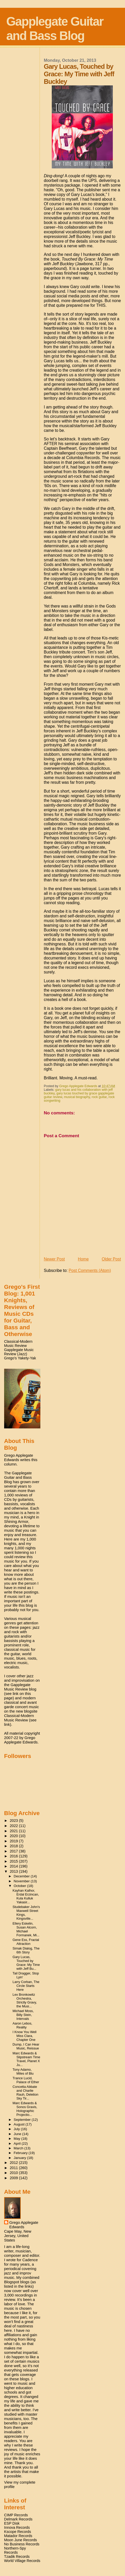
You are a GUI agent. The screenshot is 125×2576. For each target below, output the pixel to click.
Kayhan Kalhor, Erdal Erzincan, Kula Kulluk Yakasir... (26, 1896)
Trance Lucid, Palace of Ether (26, 2080)
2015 (14, 1861)
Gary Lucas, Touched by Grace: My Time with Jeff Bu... (26, 1963)
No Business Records (21, 2544)
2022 (14, 1826)
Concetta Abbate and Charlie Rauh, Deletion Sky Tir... (26, 2092)
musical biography (77, 1097)
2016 (14, 1856)
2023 (14, 1820)
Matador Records (18, 2536)
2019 (14, 1841)
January (20, 2158)
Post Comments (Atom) (90, 1270)
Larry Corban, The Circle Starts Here (26, 1986)
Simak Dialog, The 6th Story (26, 1950)
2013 (14, 1871)
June (18, 2134)
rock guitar (99, 1097)
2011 (14, 2168)
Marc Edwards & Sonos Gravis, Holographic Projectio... (25, 2109)
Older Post (111, 1259)
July (17, 2129)
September (23, 2120)
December (22, 1876)
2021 (14, 1831)
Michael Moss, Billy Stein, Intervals (23, 2015)
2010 (14, 2173)
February (21, 2153)
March (19, 2148)
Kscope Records (17, 2532)
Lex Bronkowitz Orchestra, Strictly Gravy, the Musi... (25, 2000)
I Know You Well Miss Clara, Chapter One (24, 2036)
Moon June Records (20, 2540)
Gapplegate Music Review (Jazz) (19, 1352)
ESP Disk (12, 2523)
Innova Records (17, 2527)
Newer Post (54, 1259)
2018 (14, 1846)
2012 (14, 2163)
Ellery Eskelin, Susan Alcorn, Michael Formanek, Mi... (26, 1929)
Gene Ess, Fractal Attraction (26, 1942)
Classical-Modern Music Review (18, 1343)
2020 (14, 1836)
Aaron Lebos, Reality (22, 2025)
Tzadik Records (17, 2556)
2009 (14, 2178)
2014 (14, 1866)
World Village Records (22, 2561)
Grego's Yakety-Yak (20, 1358)
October (20, 1886)
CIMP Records (16, 2515)
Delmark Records (18, 2519)
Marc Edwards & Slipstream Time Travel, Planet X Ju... (26, 2059)
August (20, 2124)
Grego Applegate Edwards (23, 2224)
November (22, 1881)
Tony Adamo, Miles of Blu (23, 2071)
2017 (14, 1851)
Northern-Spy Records (15, 2550)
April (18, 2143)
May (17, 2139)
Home (83, 1259)
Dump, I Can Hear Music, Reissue (26, 2046)
